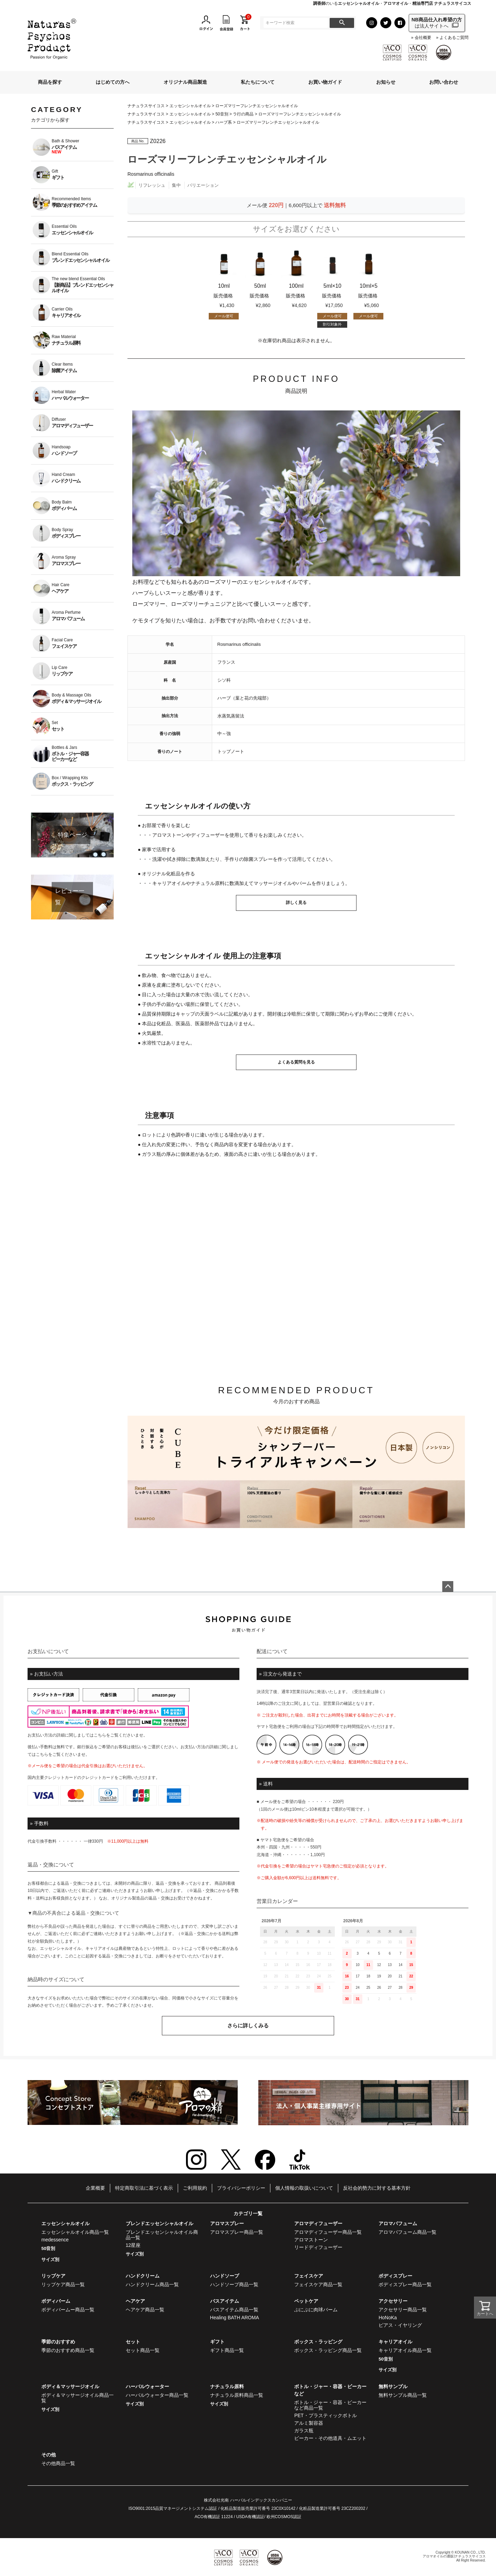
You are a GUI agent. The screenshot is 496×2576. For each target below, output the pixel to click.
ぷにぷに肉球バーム (316, 2309)
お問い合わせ (443, 82)
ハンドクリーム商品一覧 (152, 2284)
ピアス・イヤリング (400, 2325)
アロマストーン (311, 2239)
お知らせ (385, 82)
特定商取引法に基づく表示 (144, 2188)
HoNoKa (388, 2317)
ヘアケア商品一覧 (145, 2309)
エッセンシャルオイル (190, 105)
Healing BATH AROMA (234, 2317)
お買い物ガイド (325, 82)
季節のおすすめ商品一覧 (67, 2350)
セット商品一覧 (142, 2350)
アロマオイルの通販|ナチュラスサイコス (454, 2556)
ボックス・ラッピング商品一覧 (328, 2350)
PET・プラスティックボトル (325, 2415)
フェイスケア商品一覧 (318, 2284)
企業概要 (95, 2188)
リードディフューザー (318, 2247)
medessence (55, 2239)
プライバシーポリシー (241, 2188)
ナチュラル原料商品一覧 (236, 2395)
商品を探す (50, 82)
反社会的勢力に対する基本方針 (377, 2188)
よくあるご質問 (454, 37)
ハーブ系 (223, 122)
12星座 (133, 2245)
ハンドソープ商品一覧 (234, 2284)
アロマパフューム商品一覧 (407, 2232)
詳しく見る (296, 902)
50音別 (221, 114)
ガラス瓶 (303, 2430)
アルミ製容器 (308, 2423)
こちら (100, 1735)
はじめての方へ (113, 82)
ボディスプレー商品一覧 (405, 2284)
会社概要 (423, 37)
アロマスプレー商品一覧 (236, 2232)
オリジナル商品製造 (185, 82)
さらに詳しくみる (248, 2025)
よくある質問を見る (296, 1062)
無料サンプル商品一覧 (403, 2395)
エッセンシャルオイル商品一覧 (75, 2232)
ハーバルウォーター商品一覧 (157, 2395)
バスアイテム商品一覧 (234, 2309)
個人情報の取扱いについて (304, 2188)
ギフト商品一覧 (227, 2350)
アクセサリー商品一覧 (403, 2309)
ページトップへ (447, 1586)
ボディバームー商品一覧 (67, 2309)
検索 (342, 23)
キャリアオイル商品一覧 (405, 2350)
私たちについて (258, 82)
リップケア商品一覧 (63, 2284)
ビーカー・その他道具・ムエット (330, 2438)
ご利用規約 (195, 2188)
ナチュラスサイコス (146, 105)
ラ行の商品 (243, 114)
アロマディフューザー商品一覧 (328, 2232)
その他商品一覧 (58, 2463)
